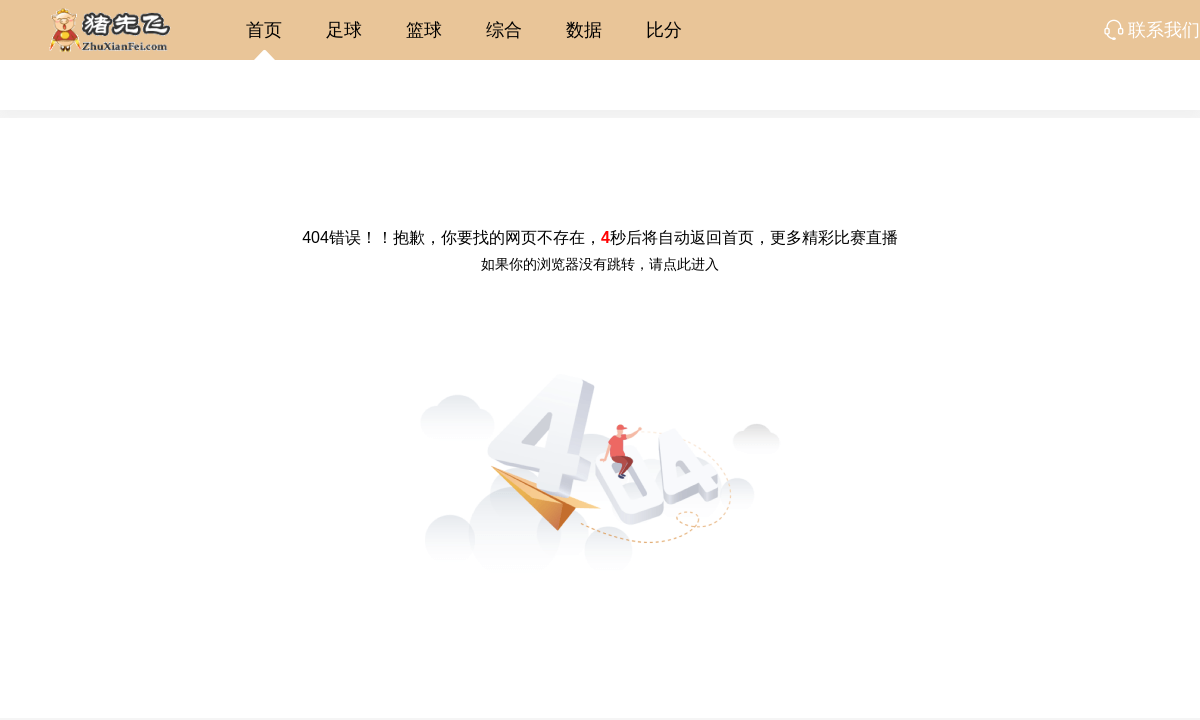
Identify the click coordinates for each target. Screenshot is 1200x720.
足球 (344, 30)
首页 (264, 30)
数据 (584, 30)
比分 (664, 30)
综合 (504, 30)
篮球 (424, 30)
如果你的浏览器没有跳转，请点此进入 (600, 264)
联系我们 (1164, 30)
